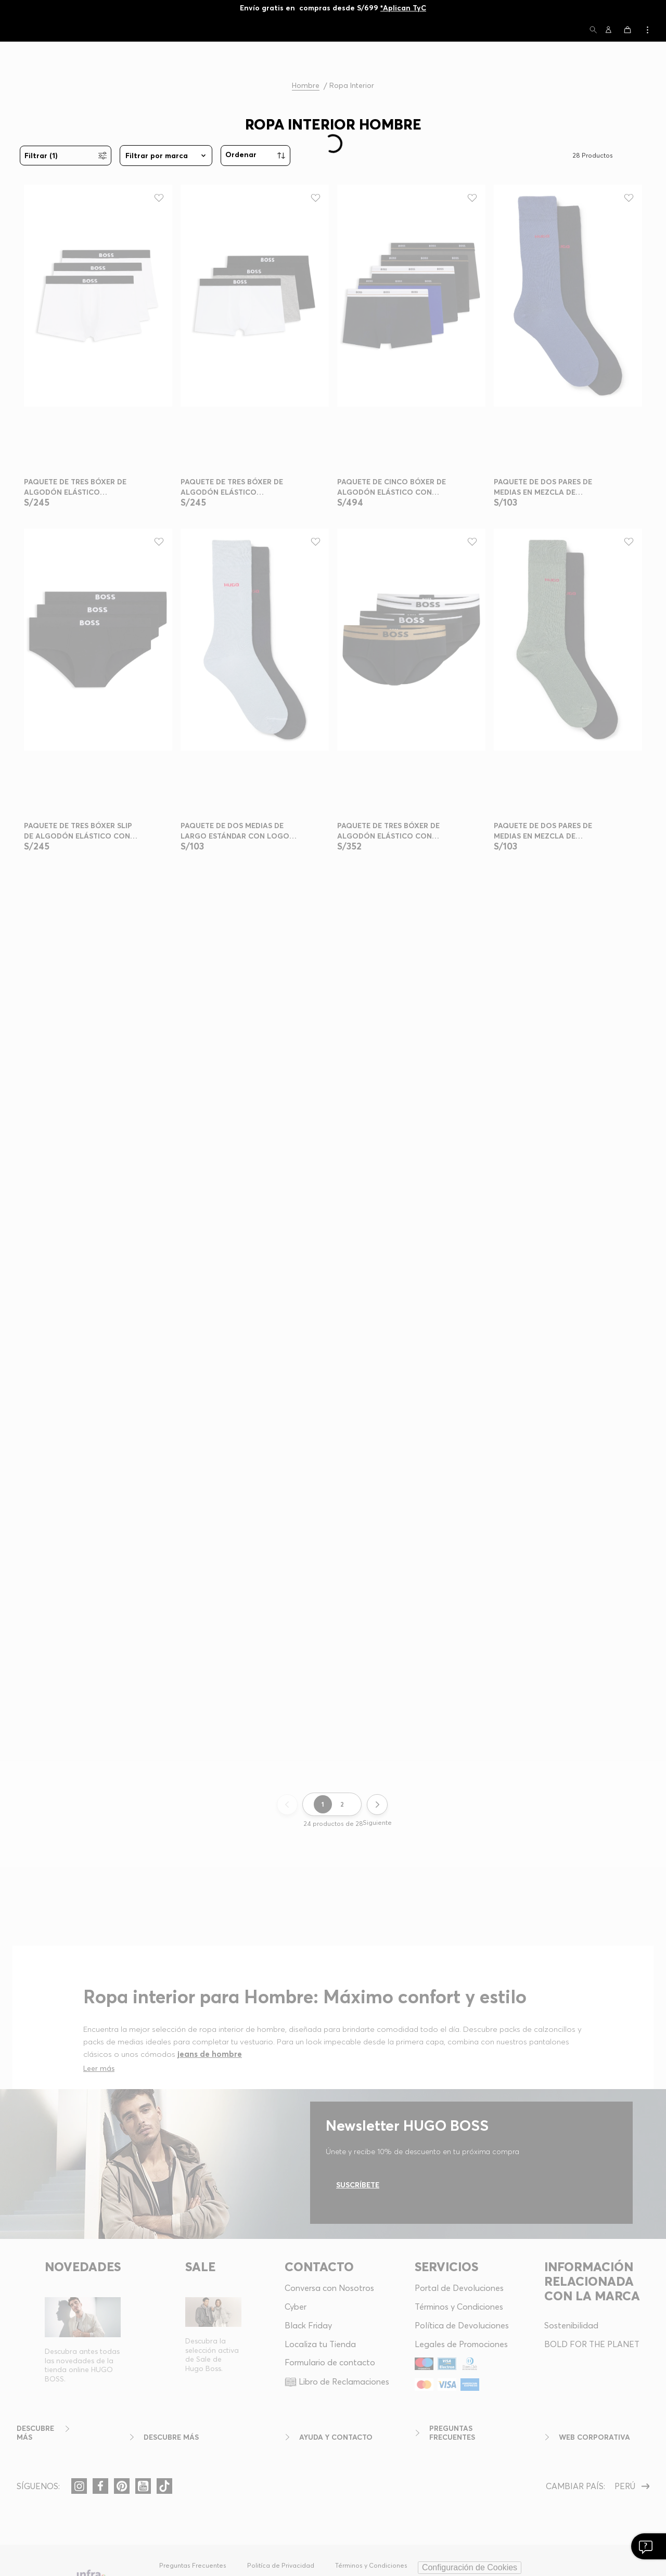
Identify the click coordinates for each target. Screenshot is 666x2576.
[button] (593, 30)
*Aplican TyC (403, 7)
